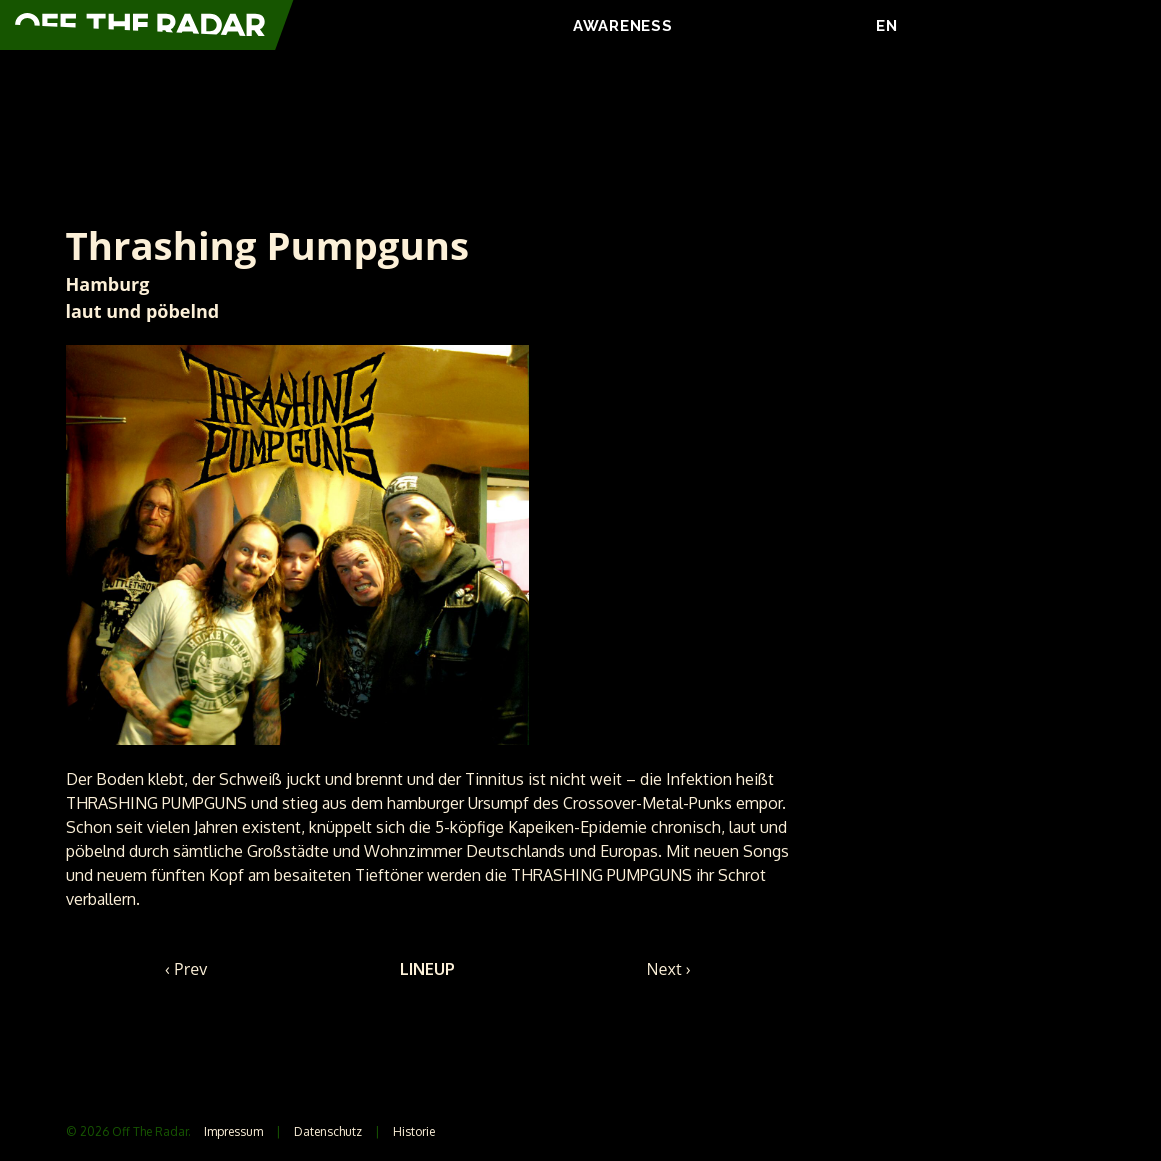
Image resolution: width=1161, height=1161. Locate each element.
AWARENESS (623, 26)
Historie (414, 1131)
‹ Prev (186, 969)
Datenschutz (328, 1131)
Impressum (233, 1131)
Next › (669, 969)
